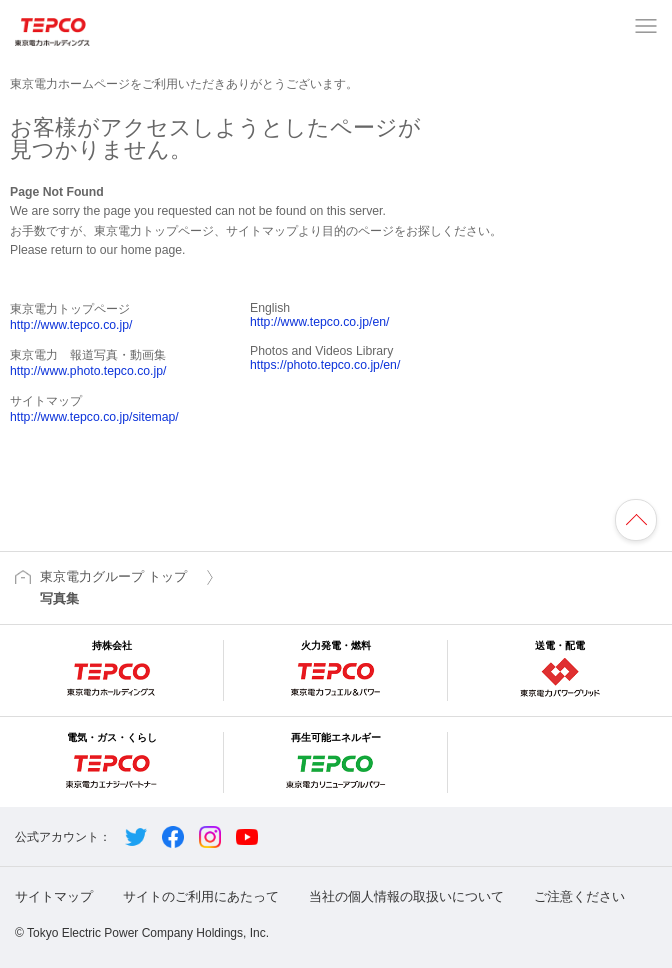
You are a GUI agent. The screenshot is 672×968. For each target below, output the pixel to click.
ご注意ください (579, 896)
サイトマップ (54, 896)
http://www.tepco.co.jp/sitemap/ (94, 417)
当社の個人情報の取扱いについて (406, 896)
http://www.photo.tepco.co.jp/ (88, 371)
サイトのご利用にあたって (201, 896)
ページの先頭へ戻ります (636, 520)
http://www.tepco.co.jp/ (71, 325)
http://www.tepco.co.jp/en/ (319, 322)
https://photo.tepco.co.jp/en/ (325, 365)
